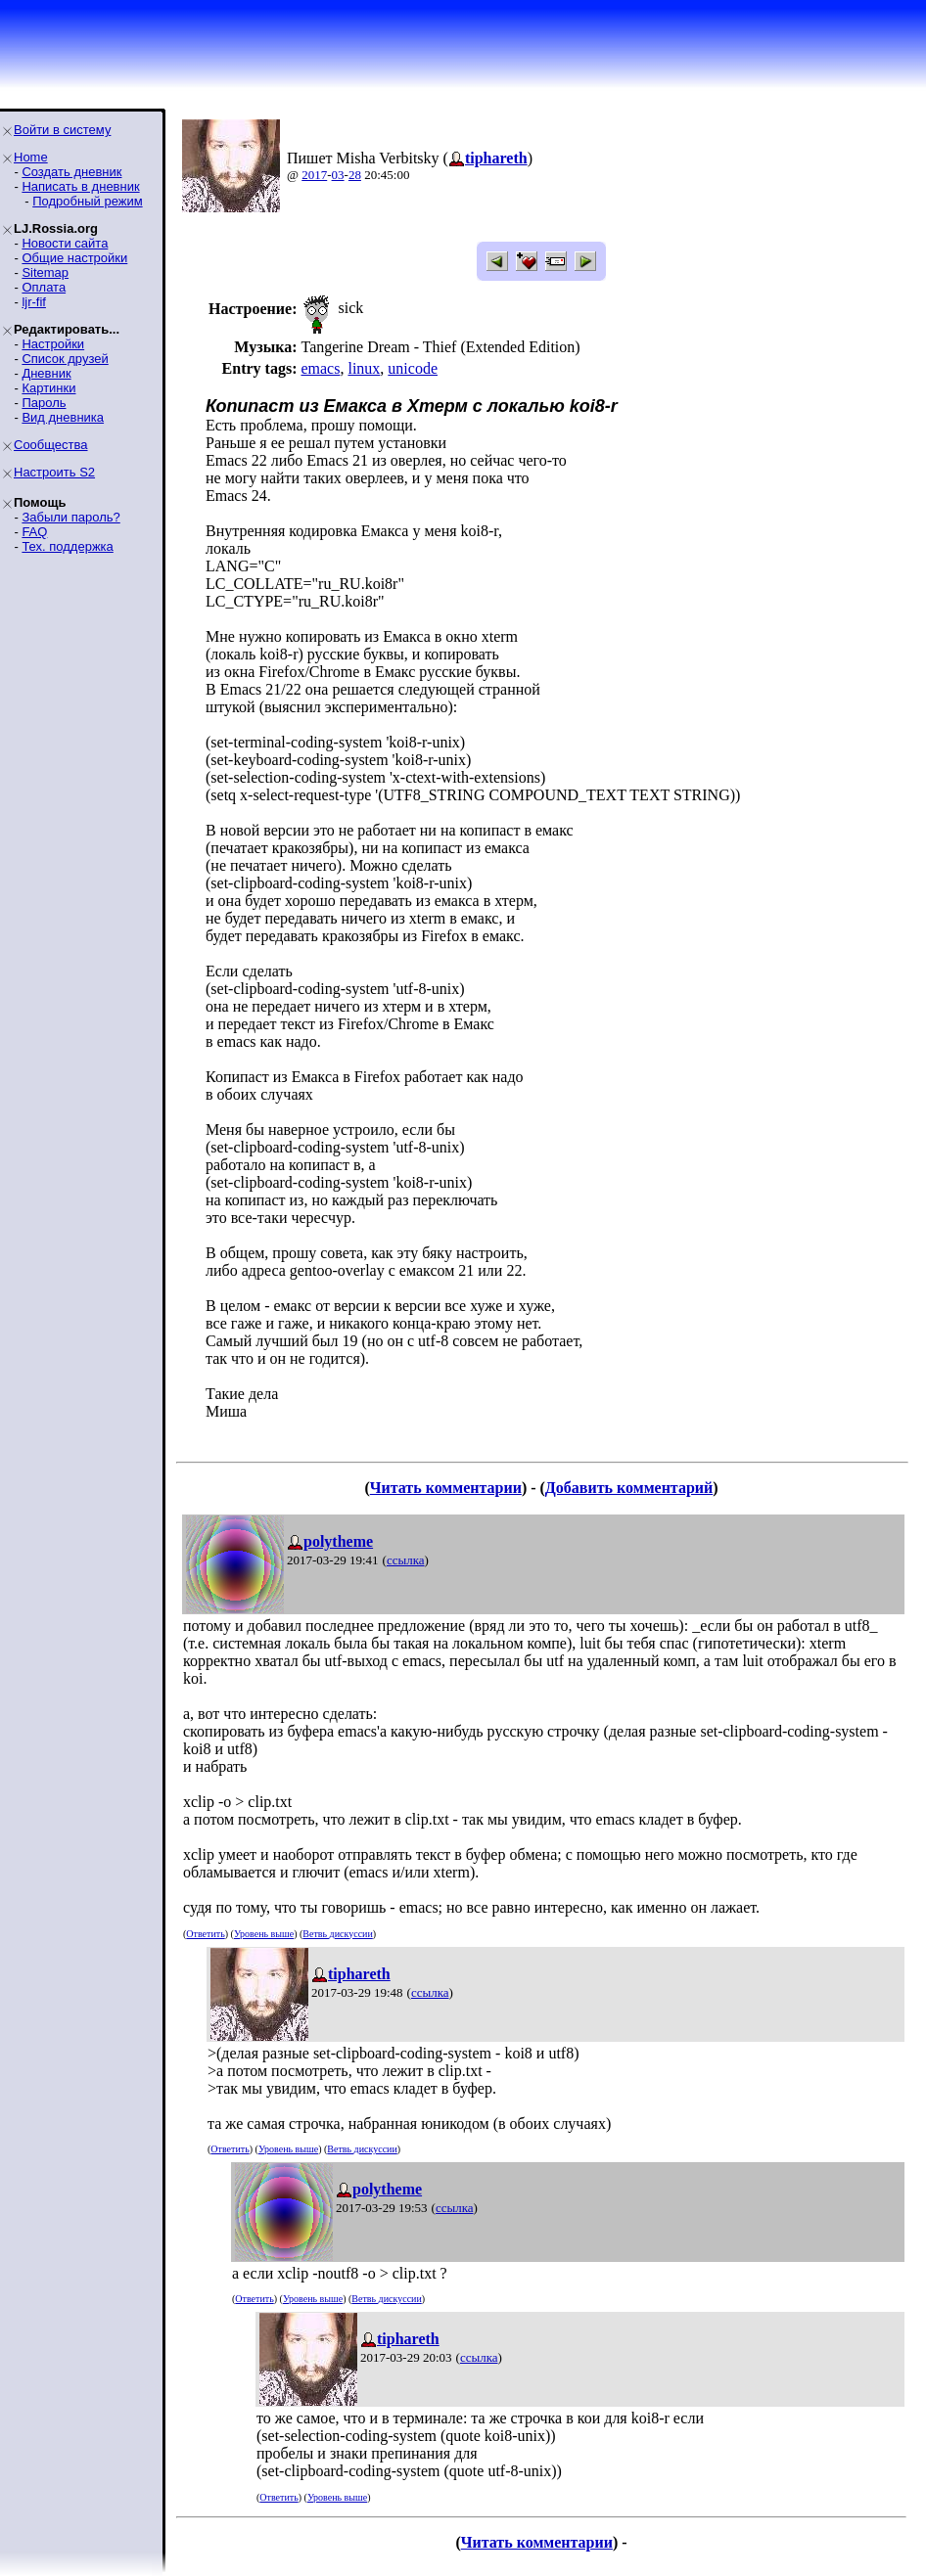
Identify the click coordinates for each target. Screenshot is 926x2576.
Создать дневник (71, 171)
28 (354, 174)
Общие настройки (74, 257)
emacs (320, 368)
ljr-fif (34, 301)
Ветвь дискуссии (337, 1933)
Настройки (53, 344)
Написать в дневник (80, 186)
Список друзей (65, 358)
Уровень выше (264, 1933)
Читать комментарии (446, 1487)
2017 (314, 174)
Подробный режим (87, 201)
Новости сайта (65, 243)
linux (363, 368)
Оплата (44, 287)
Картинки (48, 388)
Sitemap (45, 272)
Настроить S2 (54, 472)
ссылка (406, 1560)
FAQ (34, 531)
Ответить (205, 1933)
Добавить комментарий (629, 1487)
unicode (413, 368)
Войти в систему (62, 129)
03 (338, 174)
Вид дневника (63, 417)
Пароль (44, 402)
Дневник (46, 373)
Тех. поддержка (67, 546)
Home (31, 157)
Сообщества (51, 444)
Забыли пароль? (70, 517)
